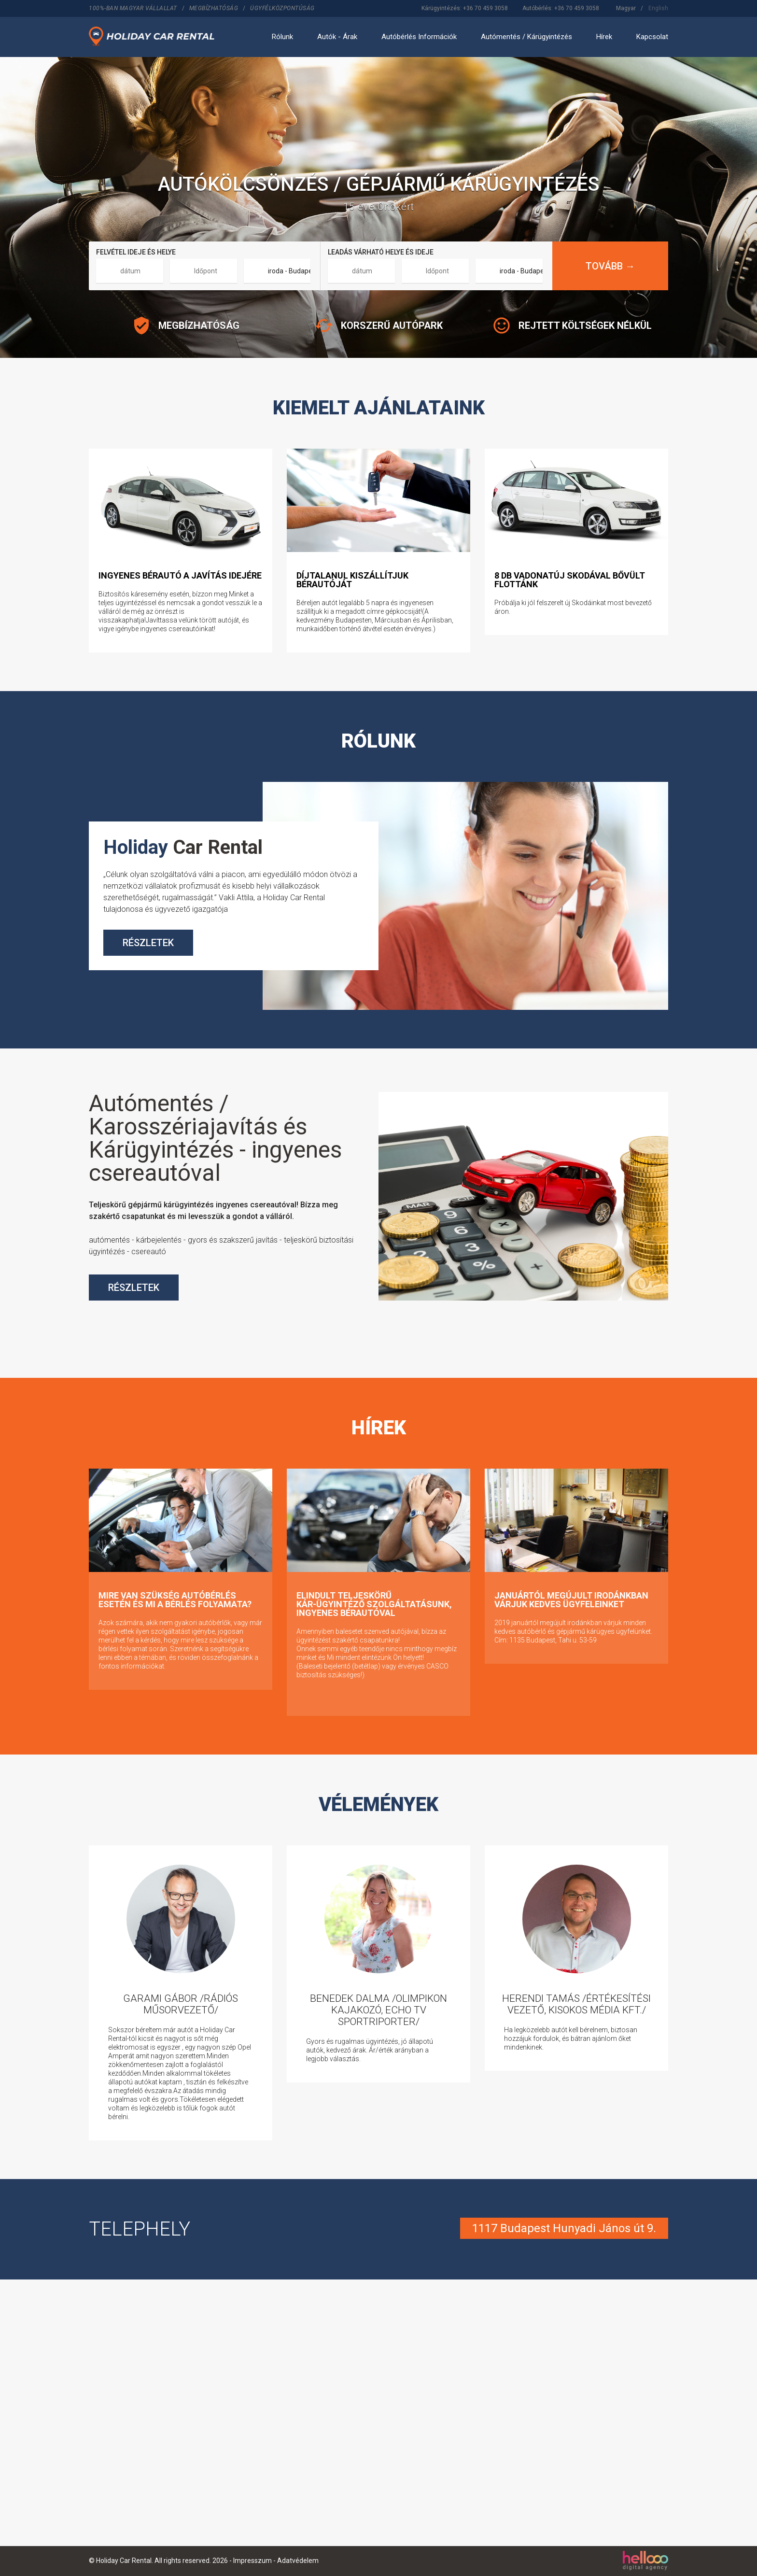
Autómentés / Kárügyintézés (526, 36)
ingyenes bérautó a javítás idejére (180, 575)
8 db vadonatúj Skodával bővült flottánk (569, 579)
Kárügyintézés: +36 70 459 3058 (464, 8)
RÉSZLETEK (148, 942)
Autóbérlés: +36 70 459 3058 (560, 8)
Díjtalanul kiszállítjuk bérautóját (352, 579)
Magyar (626, 8)
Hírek (604, 36)
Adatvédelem (298, 2560)
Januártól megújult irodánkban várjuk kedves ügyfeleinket (571, 1599)
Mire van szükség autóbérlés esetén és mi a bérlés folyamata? (175, 1599)
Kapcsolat (652, 36)
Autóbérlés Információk (419, 36)
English (658, 8)
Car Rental (183, 847)
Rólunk (282, 36)
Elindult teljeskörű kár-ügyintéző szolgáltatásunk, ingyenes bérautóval (374, 1604)
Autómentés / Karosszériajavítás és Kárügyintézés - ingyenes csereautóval (215, 1138)
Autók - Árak (337, 36)
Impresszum (252, 2560)
